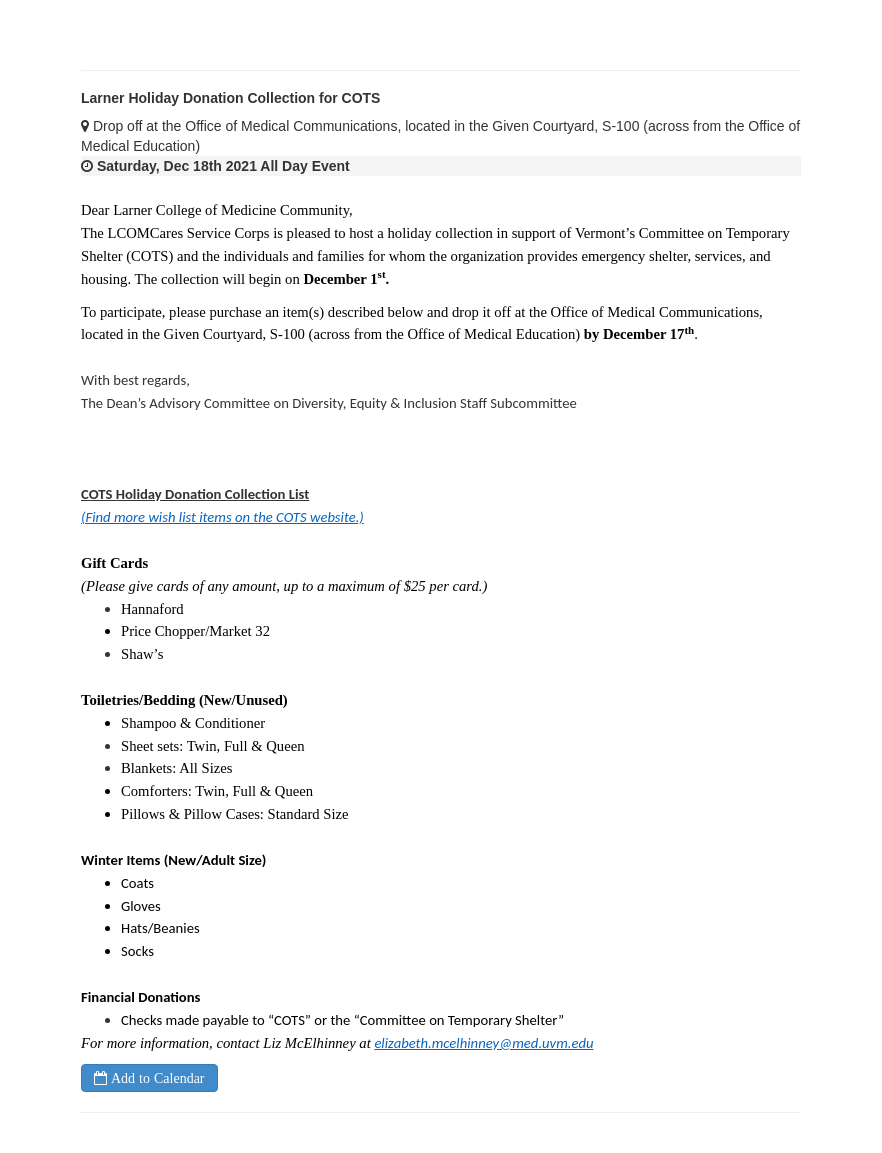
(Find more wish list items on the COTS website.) (222, 517)
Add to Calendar (156, 1078)
